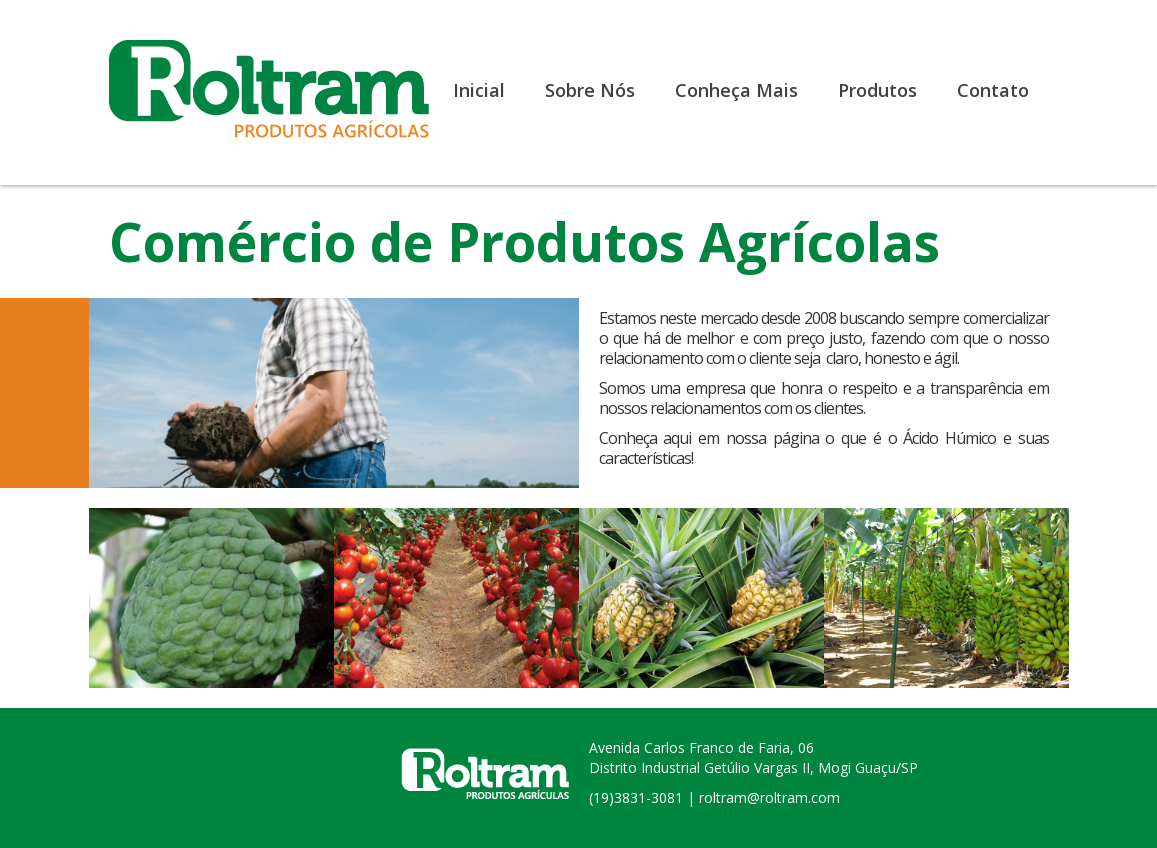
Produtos (877, 90)
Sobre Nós (590, 90)
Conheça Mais (736, 90)
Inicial (479, 90)
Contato (993, 90)
